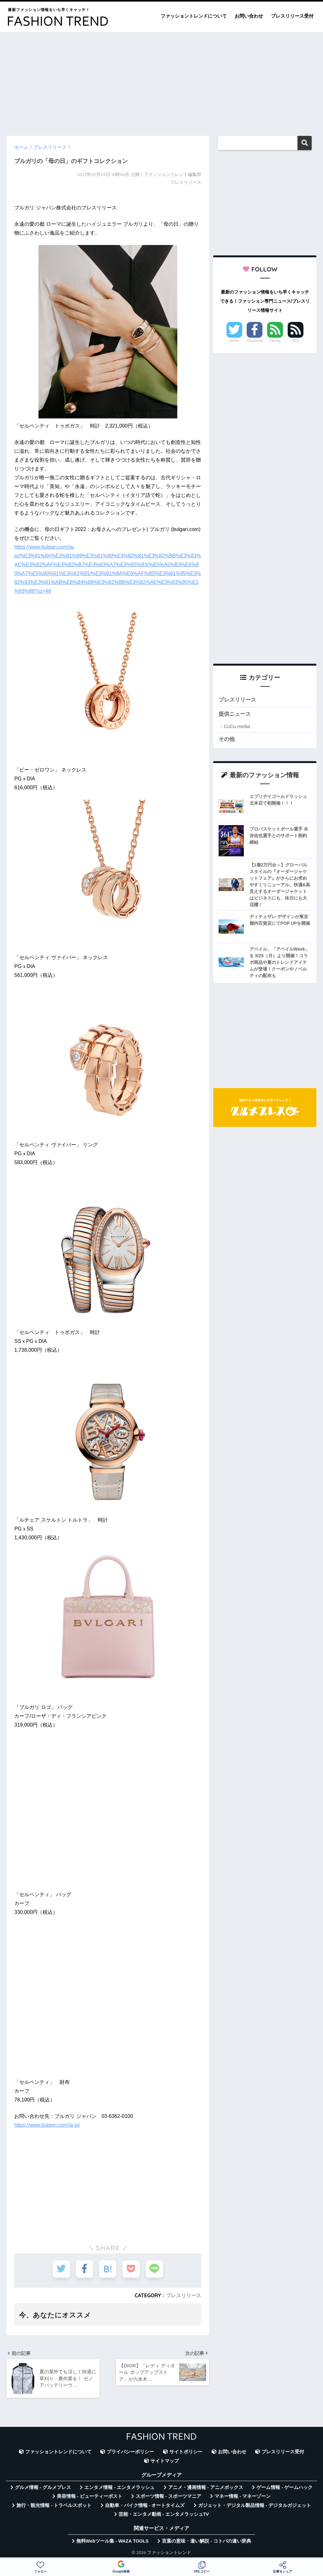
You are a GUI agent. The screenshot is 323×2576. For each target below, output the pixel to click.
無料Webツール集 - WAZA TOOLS (112, 2541)
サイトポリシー (186, 2451)
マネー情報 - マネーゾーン (242, 2496)
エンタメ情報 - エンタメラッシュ (119, 2487)
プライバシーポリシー (130, 2451)
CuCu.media (237, 726)
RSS (295, 340)
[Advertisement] (161, 81)
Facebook (254, 340)
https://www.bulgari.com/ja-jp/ (47, 2125)
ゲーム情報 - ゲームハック (284, 2487)
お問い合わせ (249, 16)
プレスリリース (183, 2295)
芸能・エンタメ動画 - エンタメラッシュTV (164, 2514)
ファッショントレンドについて (194, 16)
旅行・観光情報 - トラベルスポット (53, 2505)
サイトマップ (164, 2460)
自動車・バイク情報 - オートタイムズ (145, 2505)
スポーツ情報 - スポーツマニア (168, 2496)
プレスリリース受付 (292, 16)
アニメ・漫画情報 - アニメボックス (205, 2487)
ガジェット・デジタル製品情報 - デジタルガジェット (254, 2505)
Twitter (234, 340)
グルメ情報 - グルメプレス (43, 2487)
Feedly (275, 340)
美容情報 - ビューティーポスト (89, 2496)
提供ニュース (235, 714)
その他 (227, 739)
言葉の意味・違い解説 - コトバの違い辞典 (206, 2541)
